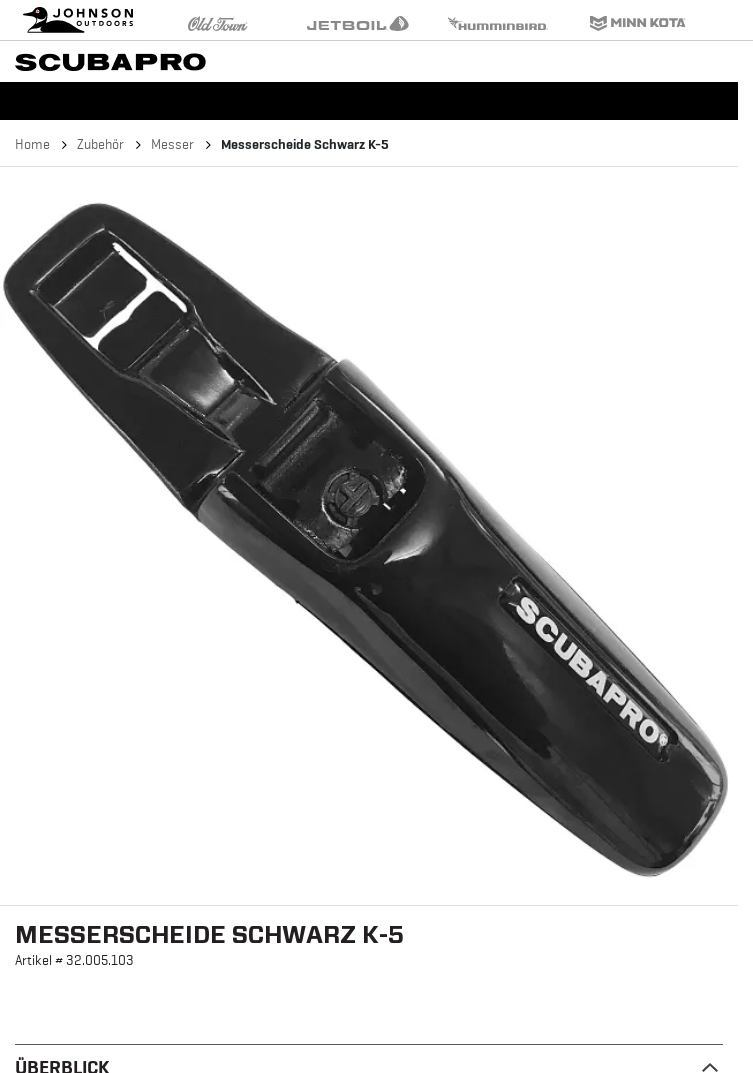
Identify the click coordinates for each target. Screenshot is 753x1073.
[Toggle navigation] (733, 60)
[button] (369, 536)
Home (32, 144)
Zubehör (100, 144)
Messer (172, 144)
